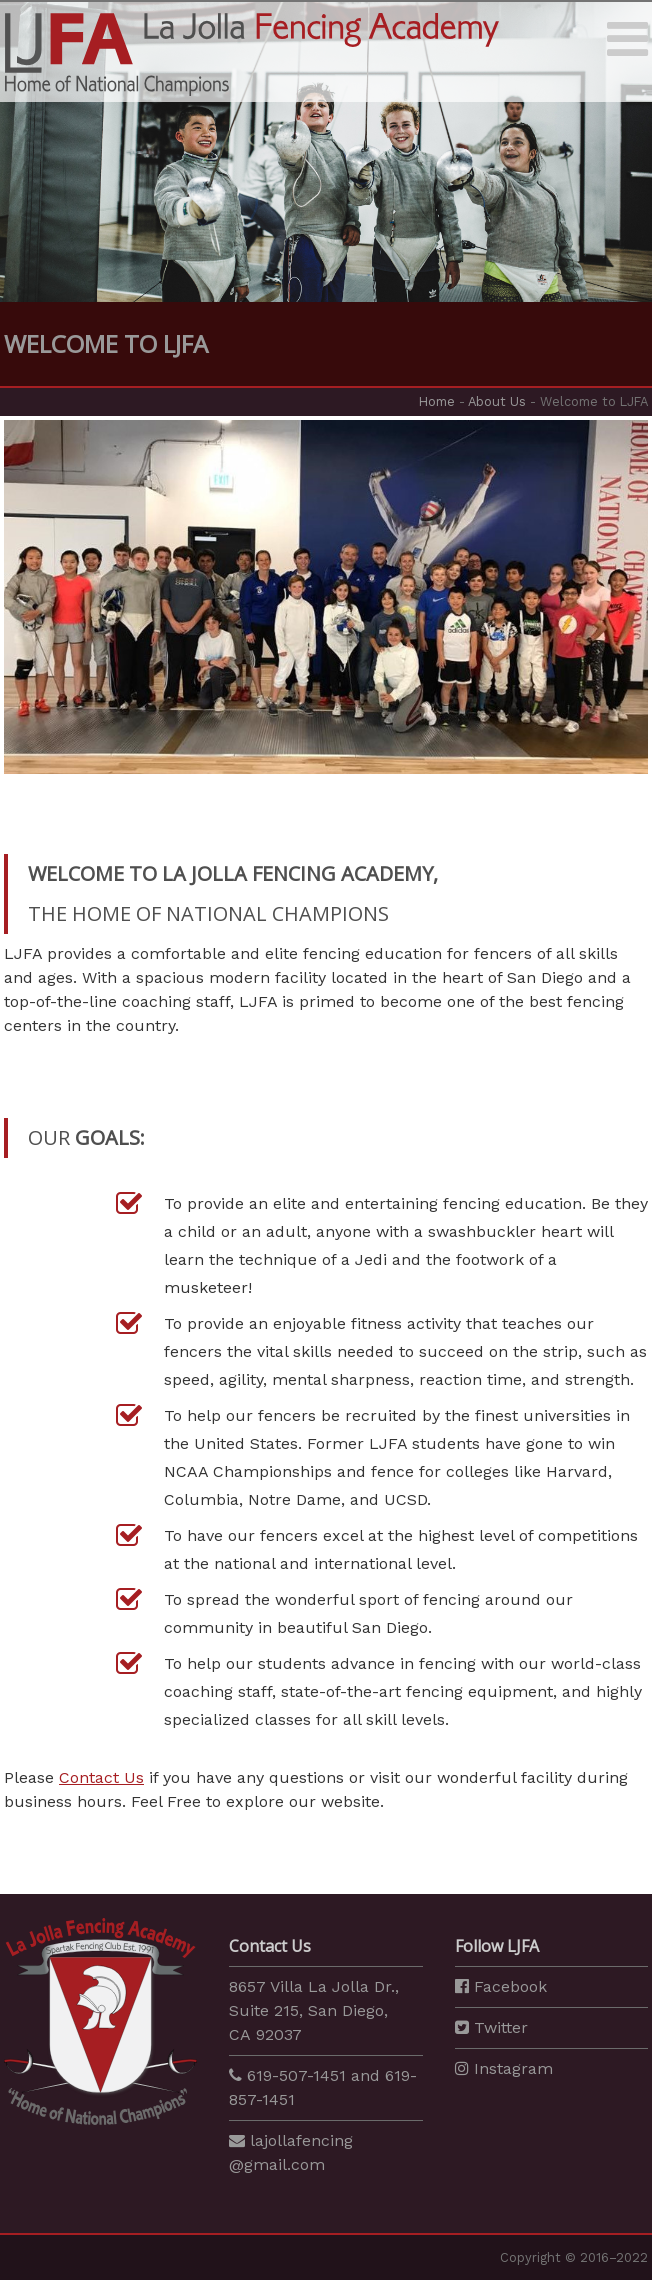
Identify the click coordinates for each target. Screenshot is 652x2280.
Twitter (491, 2027)
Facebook (501, 1986)
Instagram (504, 2068)
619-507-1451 (296, 2075)
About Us (497, 401)
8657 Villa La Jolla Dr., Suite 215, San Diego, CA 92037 (314, 2010)
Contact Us (101, 1777)
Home (437, 401)
